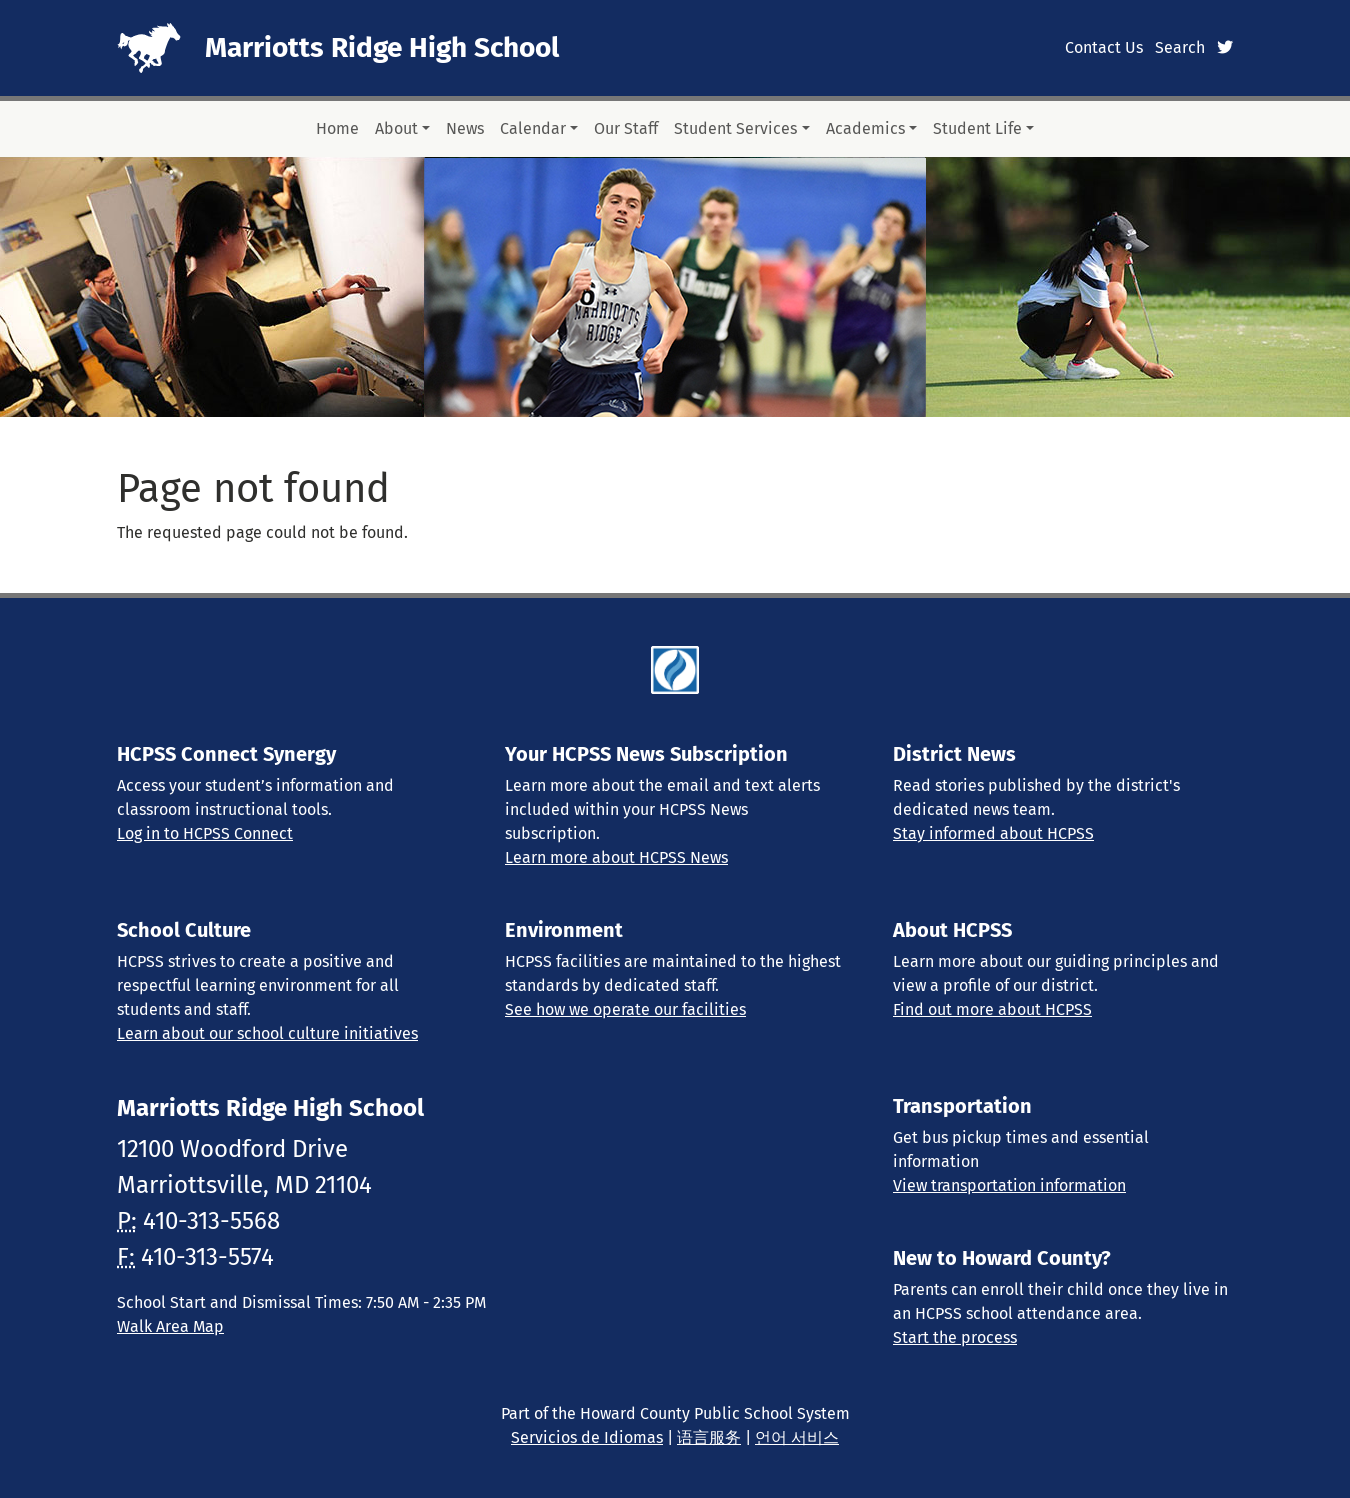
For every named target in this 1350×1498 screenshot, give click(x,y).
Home (337, 128)
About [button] (396, 128)
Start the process (955, 1337)
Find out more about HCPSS (992, 1009)
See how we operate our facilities (625, 1009)
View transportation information (1009, 1185)
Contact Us (1104, 47)
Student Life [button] (977, 128)
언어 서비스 (797, 1437)
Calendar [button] (533, 128)
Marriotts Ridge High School (382, 47)
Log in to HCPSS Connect (205, 833)
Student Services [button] (735, 128)
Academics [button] (865, 128)
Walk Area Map (170, 1326)
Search (1180, 47)
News (465, 128)
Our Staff (626, 128)
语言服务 (709, 1437)
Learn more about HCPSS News (616, 857)
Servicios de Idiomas (587, 1437)
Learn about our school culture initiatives (267, 1033)
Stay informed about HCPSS (993, 833)
